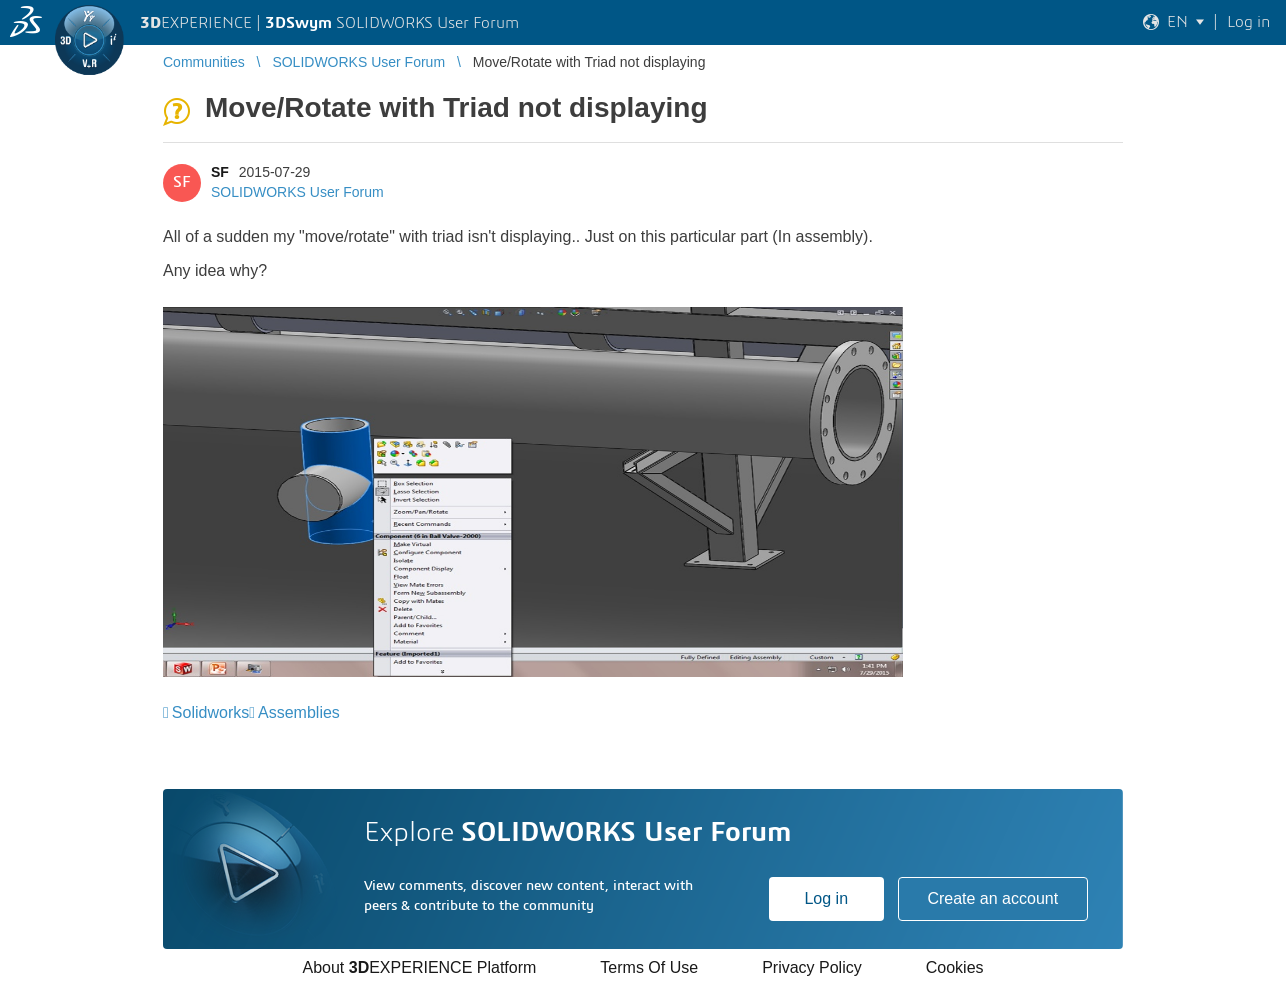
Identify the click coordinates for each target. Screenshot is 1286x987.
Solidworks (210, 712)
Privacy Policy (812, 967)
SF (220, 172)
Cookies (955, 967)
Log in (826, 898)
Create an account (992, 898)
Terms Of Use (649, 967)
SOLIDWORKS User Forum (297, 192)
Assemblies (299, 712)
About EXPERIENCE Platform (419, 967)
